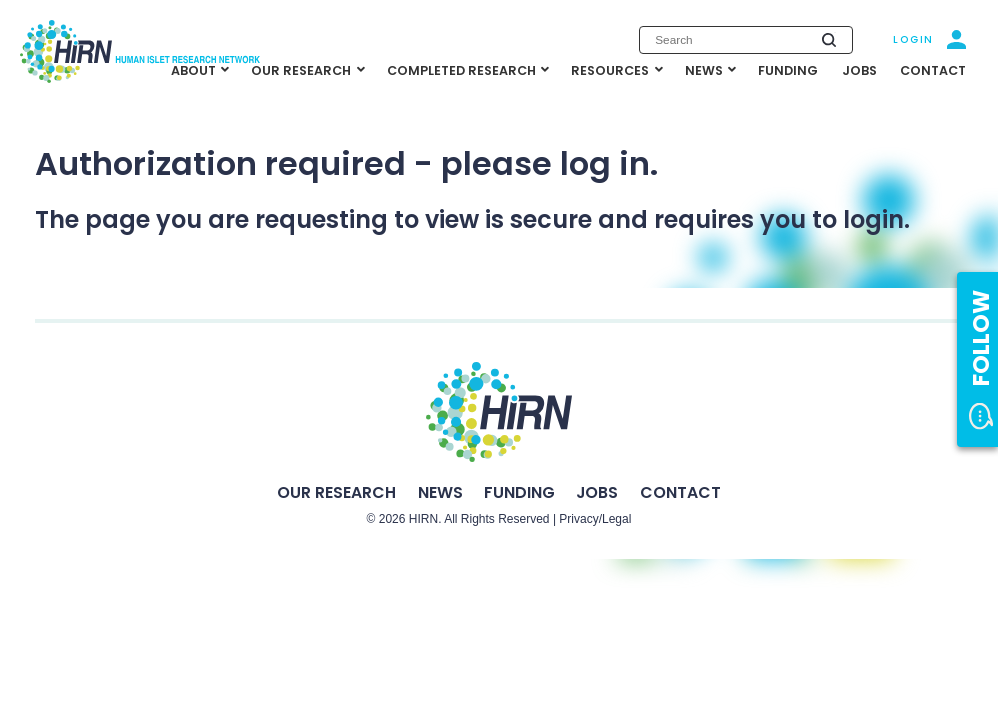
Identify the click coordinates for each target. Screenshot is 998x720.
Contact (680, 492)
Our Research (336, 492)
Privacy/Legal (595, 519)
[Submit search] (829, 40)
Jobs (597, 492)
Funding (519, 492)
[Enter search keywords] (746, 40)
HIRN (423, 519)
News (440, 492)
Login (913, 39)
